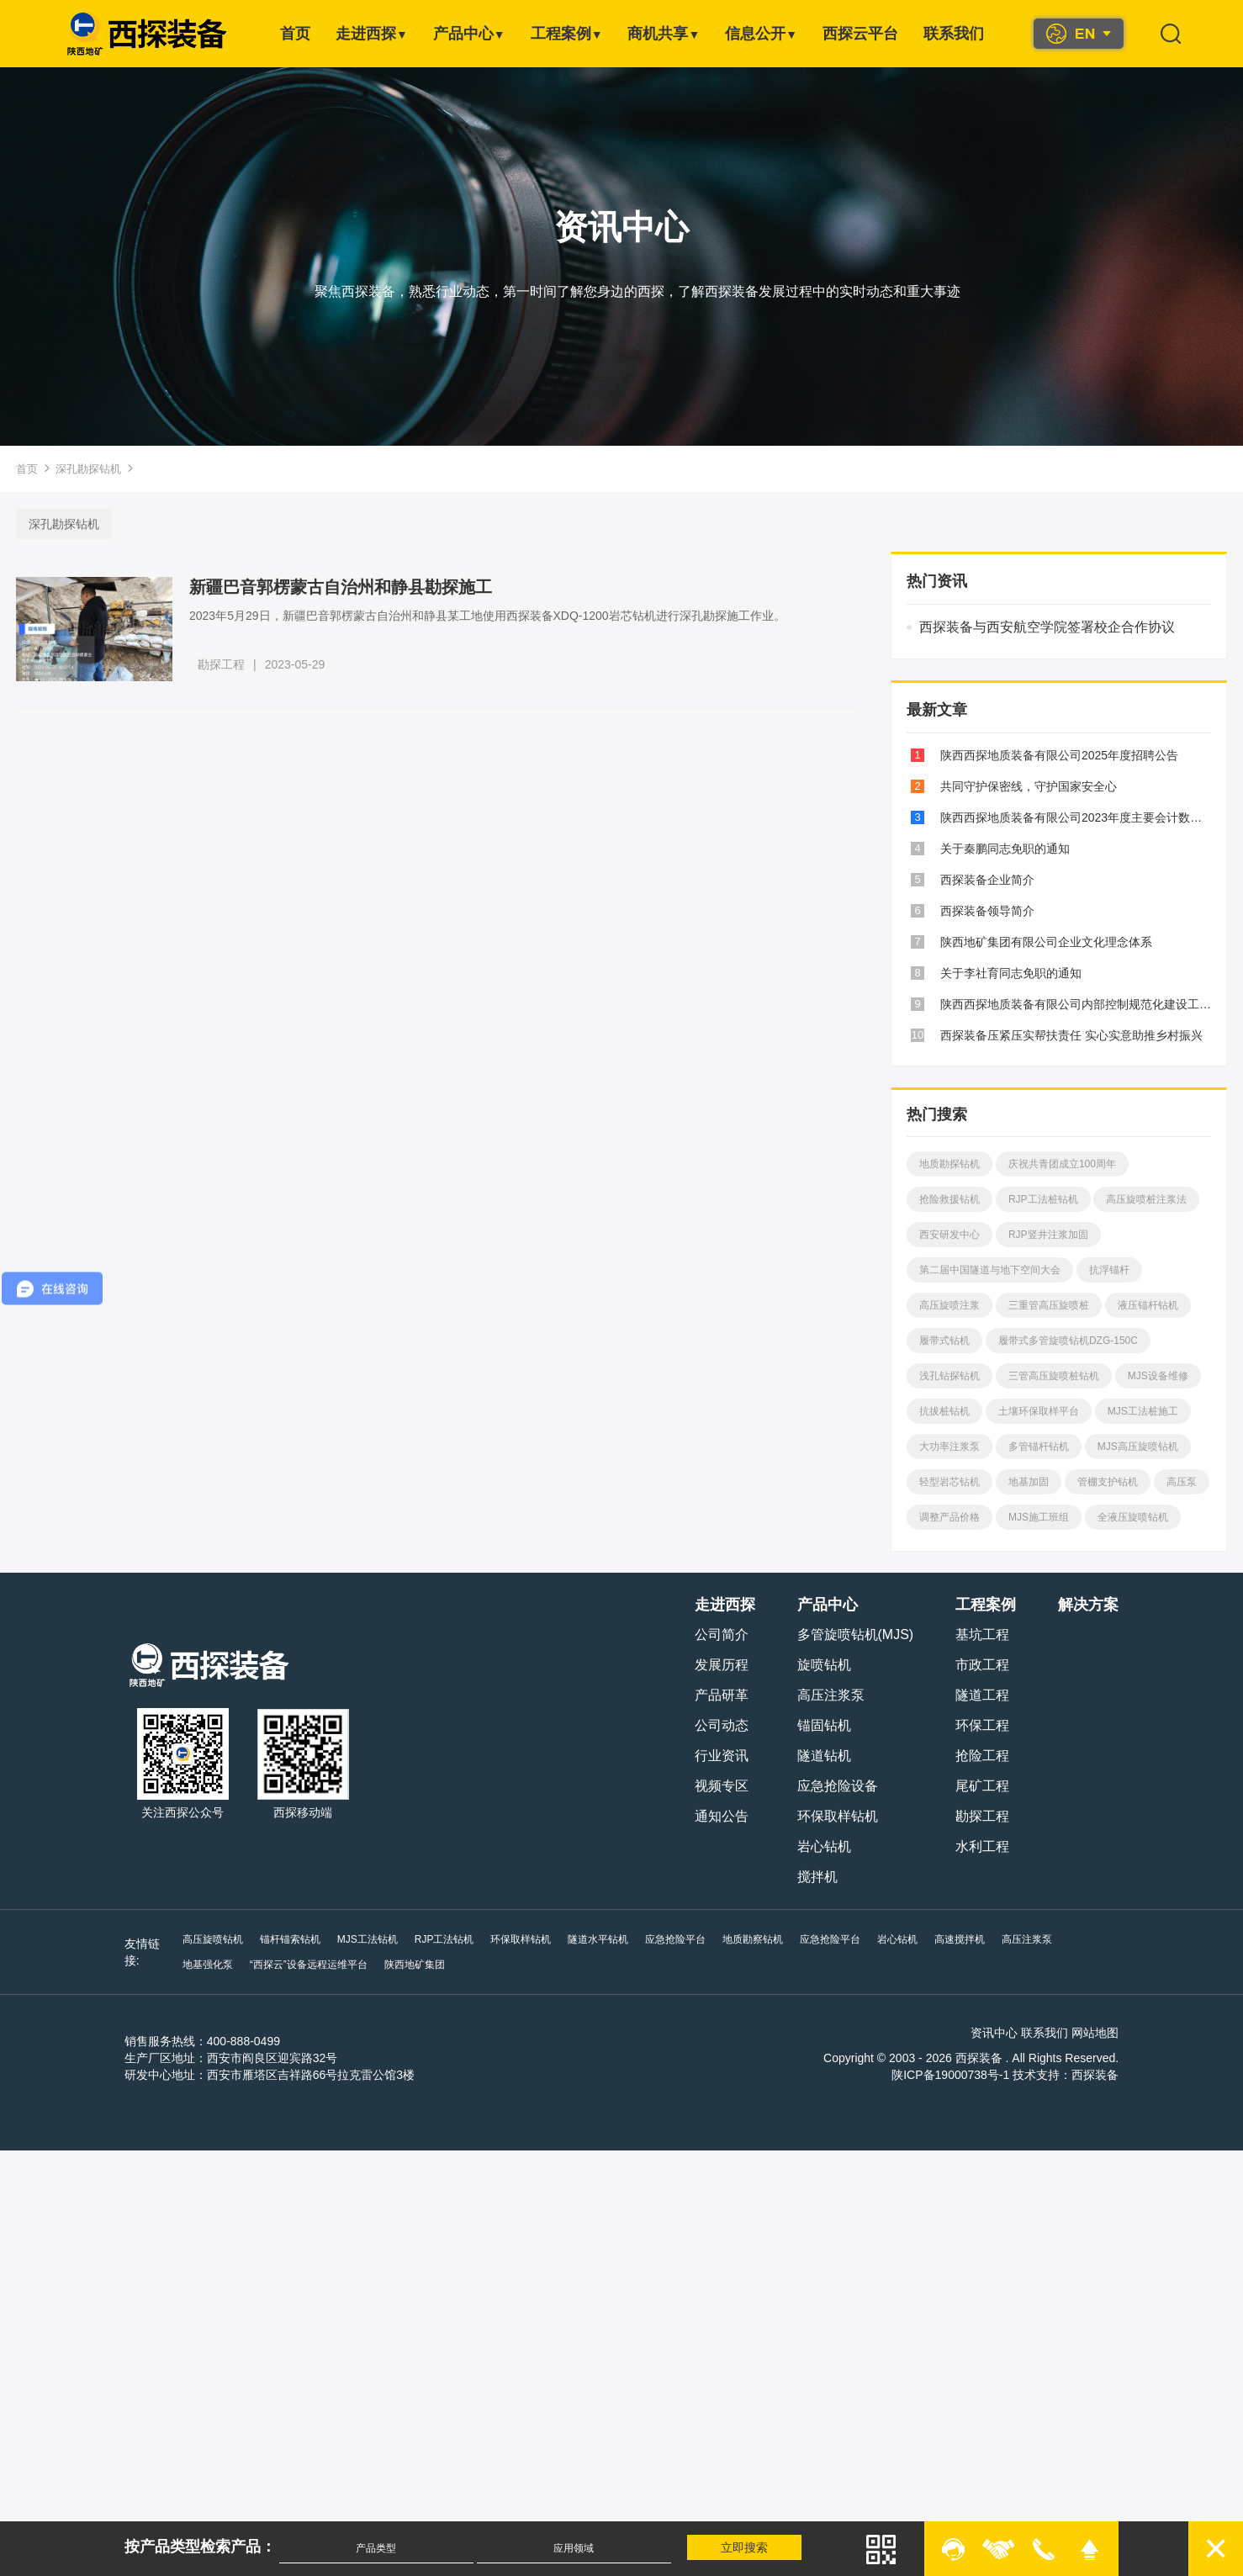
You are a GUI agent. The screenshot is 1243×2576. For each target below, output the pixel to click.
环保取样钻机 (839, 1816)
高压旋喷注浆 (948, 1305)
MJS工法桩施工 (1141, 1411)
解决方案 (1091, 1604)
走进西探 (372, 33)
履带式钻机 (943, 1340)
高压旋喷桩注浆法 (1145, 1199)
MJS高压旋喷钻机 (1136, 1446)
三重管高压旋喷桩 (1047, 1305)
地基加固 (1027, 1482)
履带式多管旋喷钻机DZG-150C (1066, 1340)
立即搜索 (746, 2547)
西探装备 (1097, 2074)
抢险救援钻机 (948, 1199)
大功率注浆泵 (948, 1446)
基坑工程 (985, 1634)
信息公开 (761, 33)
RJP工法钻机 (442, 1939)
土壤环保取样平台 (1037, 1411)
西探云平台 (860, 33)
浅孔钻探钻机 (948, 1376)
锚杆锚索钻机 (287, 1939)
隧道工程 (985, 1695)
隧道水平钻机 (596, 1939)
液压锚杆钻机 (1146, 1305)
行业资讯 (723, 1755)
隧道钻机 (826, 1755)
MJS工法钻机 (365, 1939)
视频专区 (723, 1786)
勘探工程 (223, 664)
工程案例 (567, 33)
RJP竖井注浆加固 (1047, 1234)
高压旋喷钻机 (210, 1939)
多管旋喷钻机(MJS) (857, 1634)
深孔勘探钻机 (88, 469)
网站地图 (1097, 2032)
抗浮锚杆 (1107, 1270)
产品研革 (723, 1695)
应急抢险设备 (839, 1786)
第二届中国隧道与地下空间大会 (988, 1270)
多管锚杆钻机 (1037, 1446)
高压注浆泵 (832, 1695)
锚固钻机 (826, 1725)
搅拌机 (819, 1877)
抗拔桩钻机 (943, 1411)
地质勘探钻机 (948, 1164)
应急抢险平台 (673, 1939)
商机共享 (663, 33)
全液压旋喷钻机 (1131, 1517)
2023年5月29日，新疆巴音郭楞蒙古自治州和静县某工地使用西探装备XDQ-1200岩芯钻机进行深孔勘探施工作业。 (490, 615)
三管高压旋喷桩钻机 (1052, 1376)
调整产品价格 (948, 1517)
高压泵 (1180, 1482)
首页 (295, 33)
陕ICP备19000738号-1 (953, 2074)
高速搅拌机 (958, 1939)
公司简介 (723, 1634)
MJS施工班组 (1037, 1517)
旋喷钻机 (826, 1665)
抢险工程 (985, 1755)
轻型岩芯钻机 (948, 1482)
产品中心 (469, 33)
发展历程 (723, 1665)
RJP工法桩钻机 (1041, 1199)
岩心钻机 (826, 1846)
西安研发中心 (948, 1234)
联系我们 (953, 33)
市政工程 (985, 1665)
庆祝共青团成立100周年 (1060, 1164)
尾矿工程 (985, 1786)
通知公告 (723, 1816)
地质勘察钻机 (751, 1939)
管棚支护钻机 (1106, 1482)
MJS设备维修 (1156, 1376)
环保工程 (985, 1725)
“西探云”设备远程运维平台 (239, 1964)
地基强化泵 (1092, 1939)
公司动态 (723, 1725)
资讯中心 (996, 2032)
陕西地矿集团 (345, 1964)
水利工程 (985, 1846)
